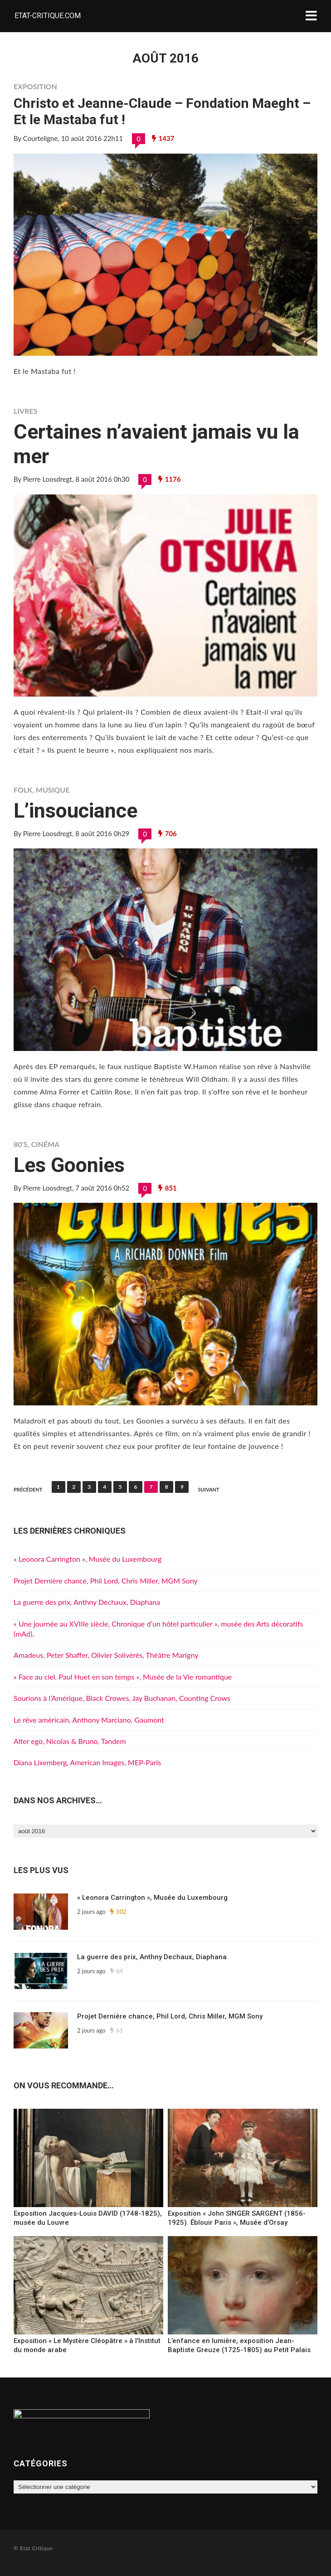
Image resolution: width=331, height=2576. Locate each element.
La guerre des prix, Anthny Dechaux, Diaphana (87, 1602)
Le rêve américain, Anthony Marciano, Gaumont (89, 1719)
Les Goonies (69, 1165)
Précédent (28, 1489)
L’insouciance (75, 811)
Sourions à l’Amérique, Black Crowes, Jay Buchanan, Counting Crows (122, 1698)
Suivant (208, 1489)
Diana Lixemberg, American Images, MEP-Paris (87, 1762)
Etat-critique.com (48, 15)
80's (21, 1144)
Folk (23, 789)
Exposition (35, 86)
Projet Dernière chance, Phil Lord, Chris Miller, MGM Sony (106, 1580)
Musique (53, 789)
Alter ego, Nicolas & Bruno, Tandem (70, 1741)
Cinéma (45, 1144)
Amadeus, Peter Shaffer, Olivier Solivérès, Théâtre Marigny (106, 1655)
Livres (25, 411)
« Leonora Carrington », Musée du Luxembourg (87, 1558)
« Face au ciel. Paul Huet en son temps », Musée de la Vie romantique (123, 1676)
